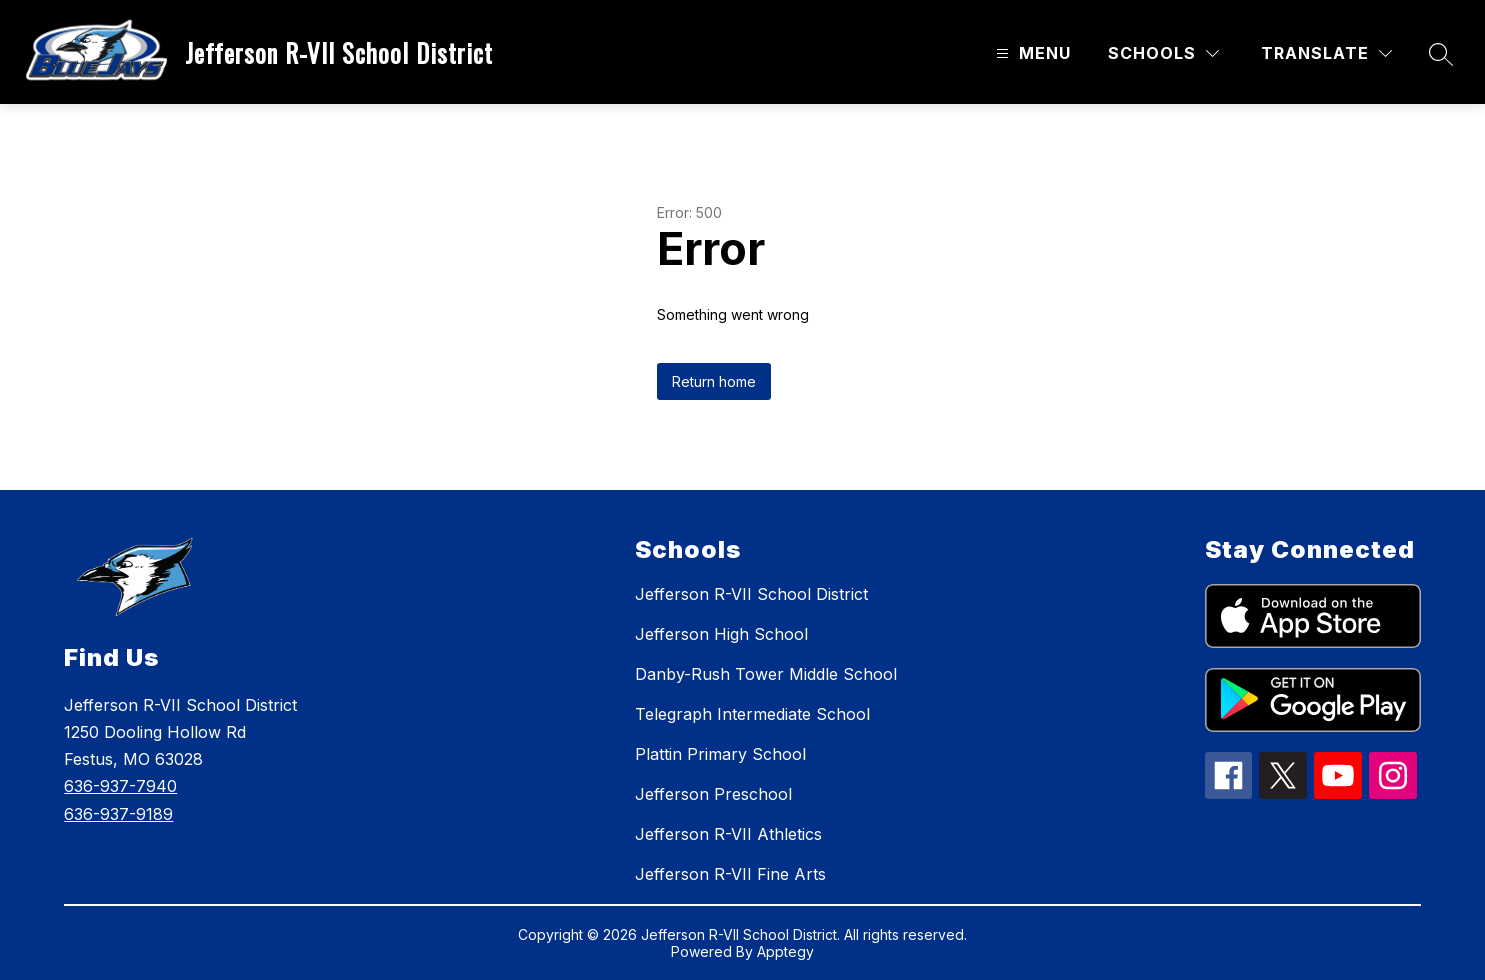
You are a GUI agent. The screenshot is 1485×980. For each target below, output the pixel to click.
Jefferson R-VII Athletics (728, 834)
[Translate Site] (1326, 53)
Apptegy (785, 951)
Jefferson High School (721, 634)
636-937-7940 (120, 786)
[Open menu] (1031, 53)
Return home (714, 381)
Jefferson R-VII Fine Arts (730, 874)
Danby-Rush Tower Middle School (766, 674)
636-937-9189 (118, 814)
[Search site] (1441, 54)
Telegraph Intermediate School (752, 714)
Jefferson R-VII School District (751, 594)
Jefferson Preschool (713, 794)
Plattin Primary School (720, 754)
